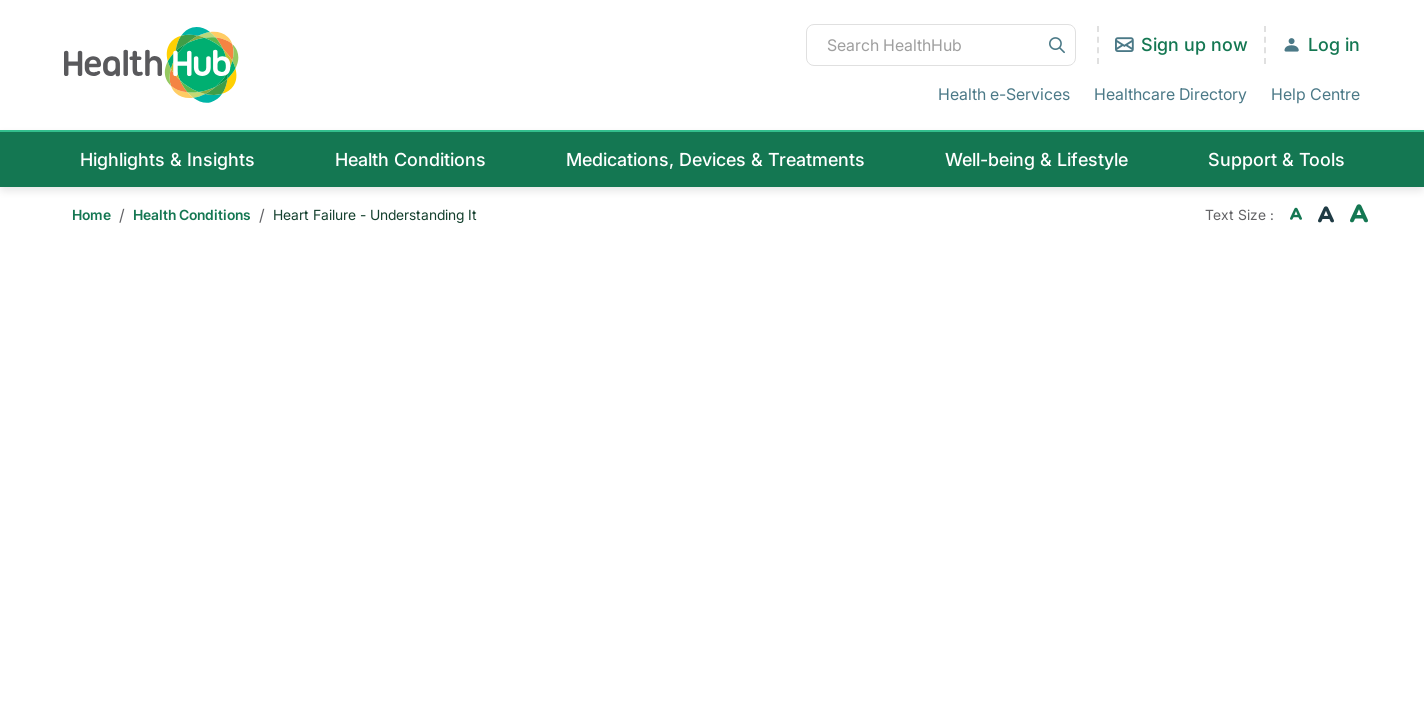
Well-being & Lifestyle (1036, 159)
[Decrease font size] (1296, 215)
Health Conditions (410, 159)
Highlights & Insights (167, 159)
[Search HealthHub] (941, 45)
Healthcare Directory (1170, 94)
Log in (1334, 44)
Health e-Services (1004, 94)
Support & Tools (1276, 159)
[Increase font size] (1359, 215)
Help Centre (1315, 94)
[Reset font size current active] (1326, 215)
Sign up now (1194, 44)
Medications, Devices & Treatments (715, 159)
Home (91, 214)
